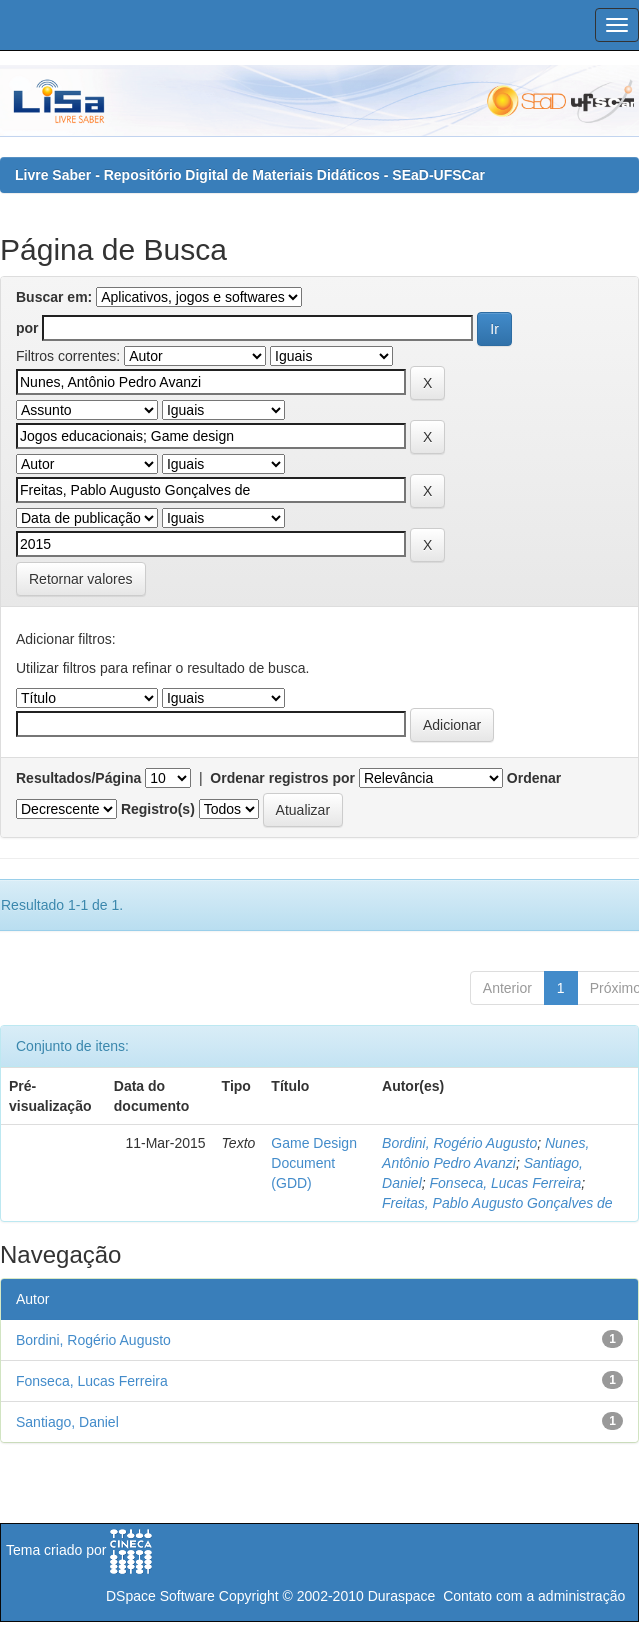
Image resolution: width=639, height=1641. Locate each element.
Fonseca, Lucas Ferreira (506, 1183)
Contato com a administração (534, 1596)
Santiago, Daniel (67, 1422)
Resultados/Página (78, 778)
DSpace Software (160, 1596)
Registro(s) (158, 809)
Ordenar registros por (282, 778)
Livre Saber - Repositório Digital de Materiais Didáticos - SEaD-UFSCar (250, 175)
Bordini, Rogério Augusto (459, 1143)
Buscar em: (54, 297)
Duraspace (402, 1596)
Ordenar (534, 778)
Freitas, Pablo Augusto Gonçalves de (497, 1203)
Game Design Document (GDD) (314, 1163)
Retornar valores (81, 579)
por (27, 328)
